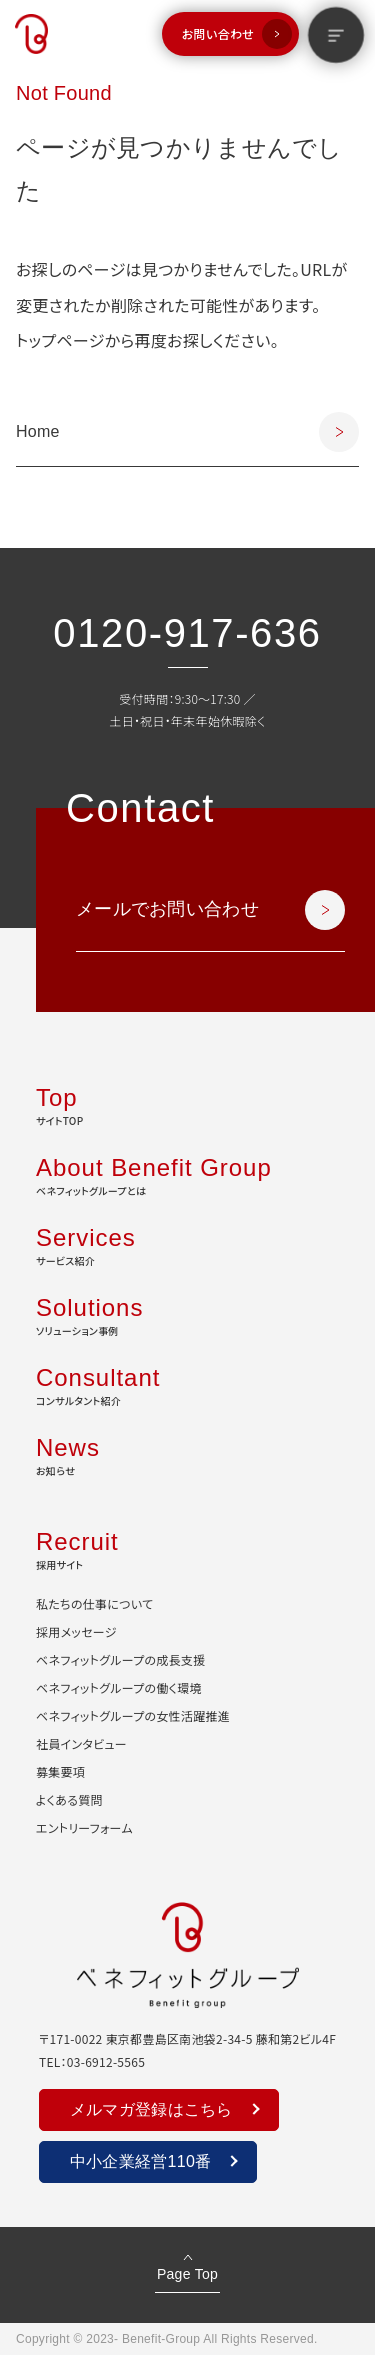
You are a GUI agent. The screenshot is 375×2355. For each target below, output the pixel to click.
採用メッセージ (76, 1631)
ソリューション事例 (187, 1314)
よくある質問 (69, 1799)
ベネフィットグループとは (187, 1174)
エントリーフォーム (84, 1827)
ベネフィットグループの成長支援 (120, 1659)
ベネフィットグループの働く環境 (119, 1687)
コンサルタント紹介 (187, 1384)
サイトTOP (187, 1104)
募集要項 (60, 1771)
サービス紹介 (187, 1244)
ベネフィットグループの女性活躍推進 (133, 1715)
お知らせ (187, 1454)
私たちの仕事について (94, 1603)
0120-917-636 (187, 633)
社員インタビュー (81, 1743)
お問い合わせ (218, 33)
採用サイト (187, 1548)
